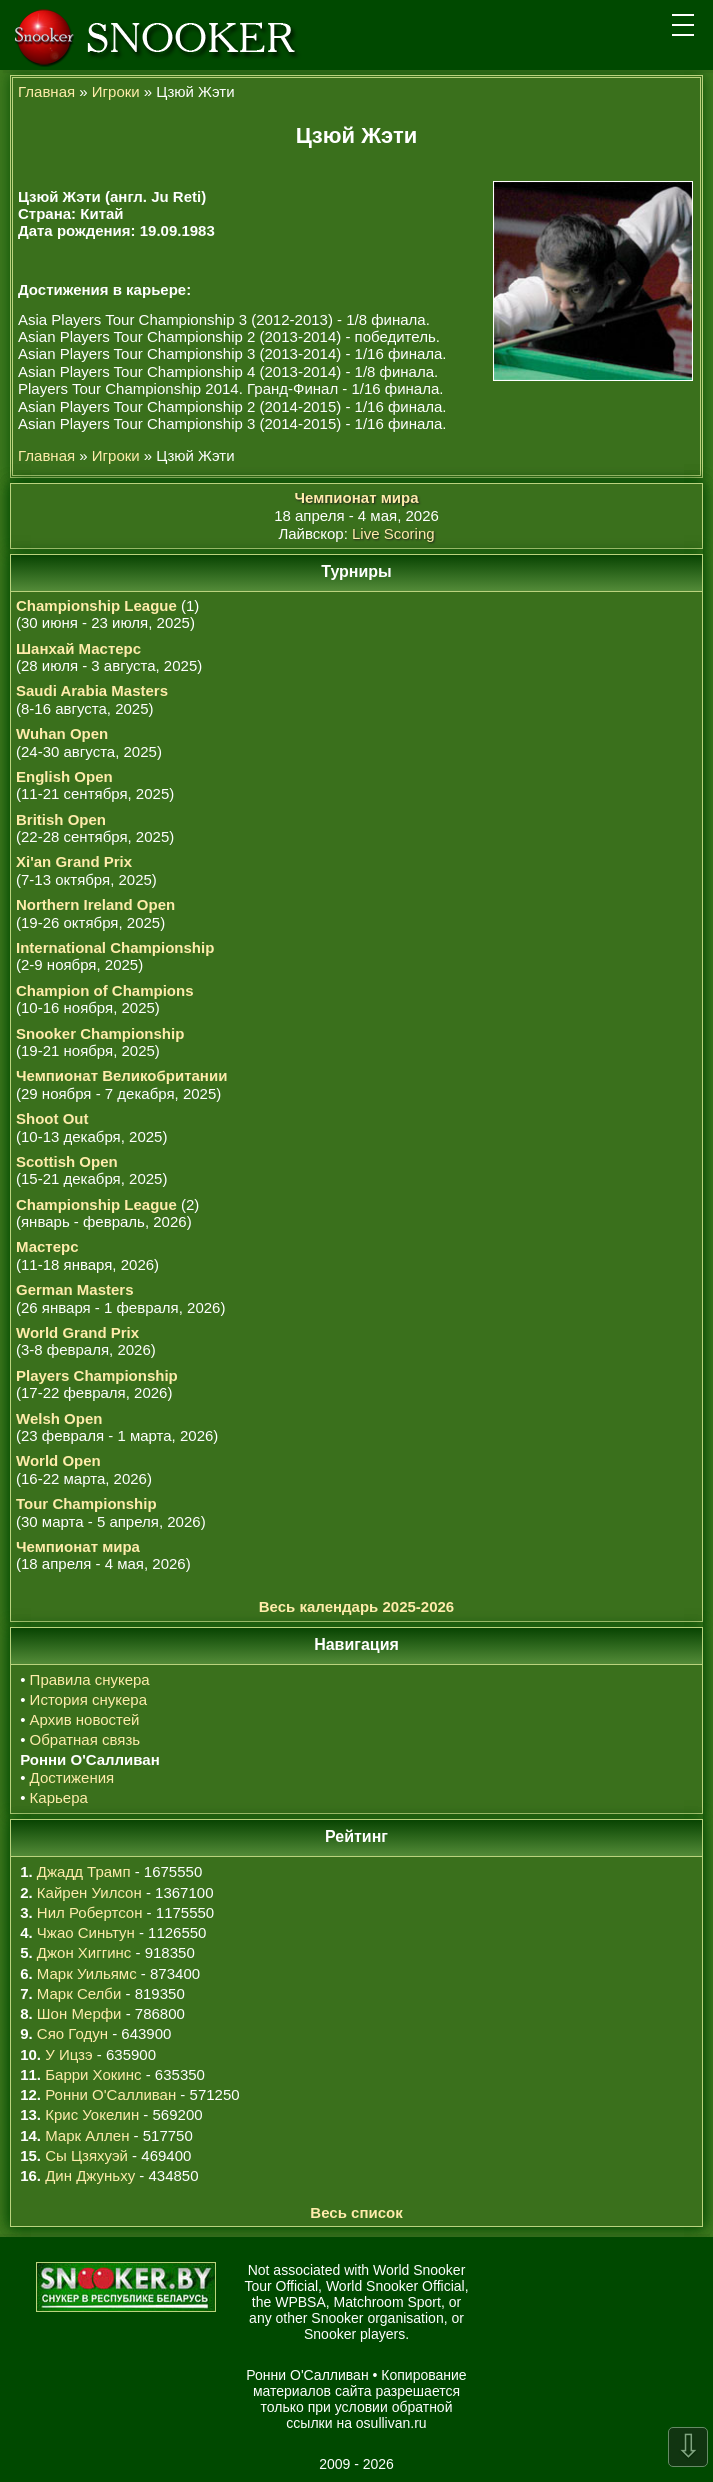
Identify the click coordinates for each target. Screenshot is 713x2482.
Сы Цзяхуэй (86, 2155)
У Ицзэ (68, 2054)
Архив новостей (85, 1719)
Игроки (116, 91)
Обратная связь (85, 1739)
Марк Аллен (87, 2135)
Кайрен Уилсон (89, 1892)
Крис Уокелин (92, 2114)
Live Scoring (393, 533)
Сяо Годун (72, 2033)
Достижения (72, 1777)
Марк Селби (79, 1993)
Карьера (59, 1797)
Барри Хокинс (93, 2074)
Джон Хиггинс (84, 1952)
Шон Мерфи (79, 2013)
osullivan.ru (391, 2423)
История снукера (88, 1699)
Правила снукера (90, 1679)
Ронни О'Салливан (110, 2094)
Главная (46, 91)
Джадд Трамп (84, 1871)
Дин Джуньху (90, 2175)
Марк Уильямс (87, 1973)
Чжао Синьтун (86, 1932)
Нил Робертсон (90, 1912)
